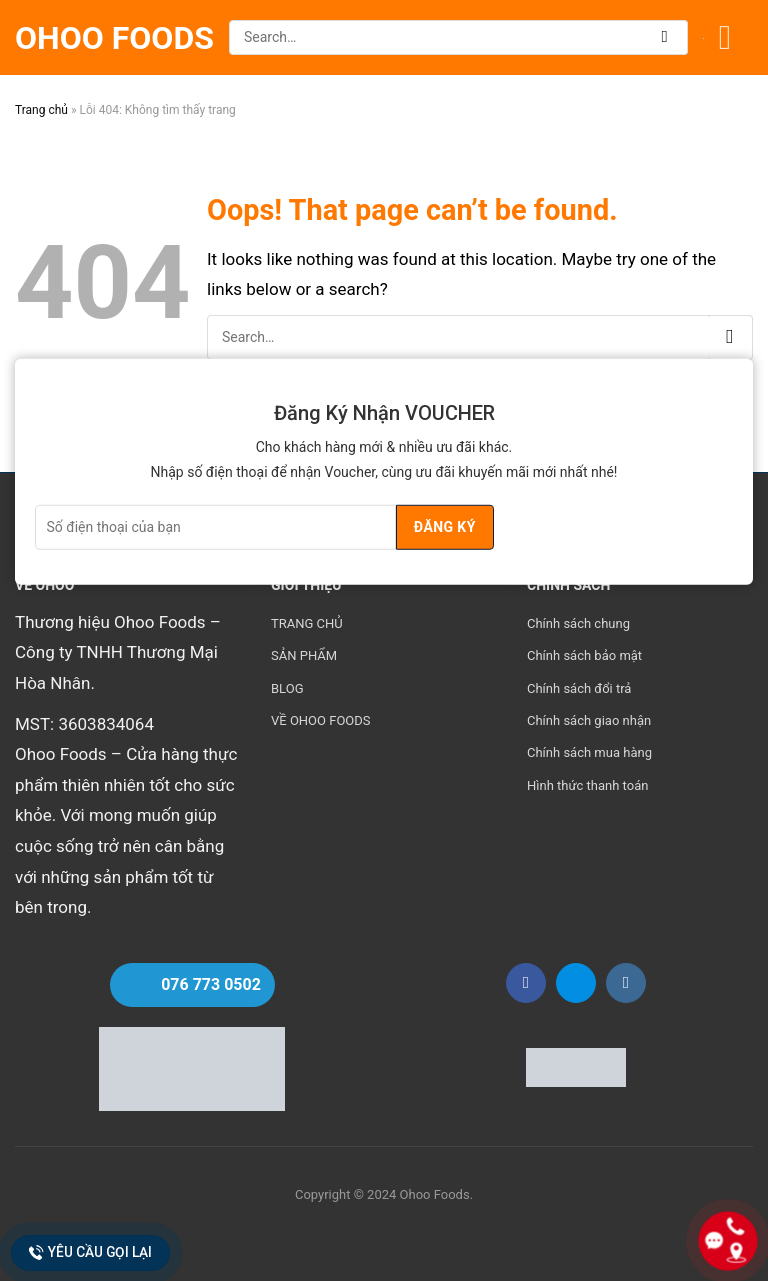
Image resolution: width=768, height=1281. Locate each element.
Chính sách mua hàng (589, 752)
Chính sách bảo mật (584, 655)
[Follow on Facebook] (526, 983)
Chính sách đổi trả (579, 688)
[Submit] (665, 37)
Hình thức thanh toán (587, 785)
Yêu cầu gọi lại (91, 1253)
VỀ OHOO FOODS (321, 720)
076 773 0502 (211, 984)
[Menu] (736, 37)
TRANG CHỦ (307, 623)
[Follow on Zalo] (576, 983)
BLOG (287, 688)
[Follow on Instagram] (626, 983)
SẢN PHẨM (304, 655)
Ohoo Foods (114, 38)
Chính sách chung (578, 623)
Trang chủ (41, 110)
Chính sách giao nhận (589, 720)
